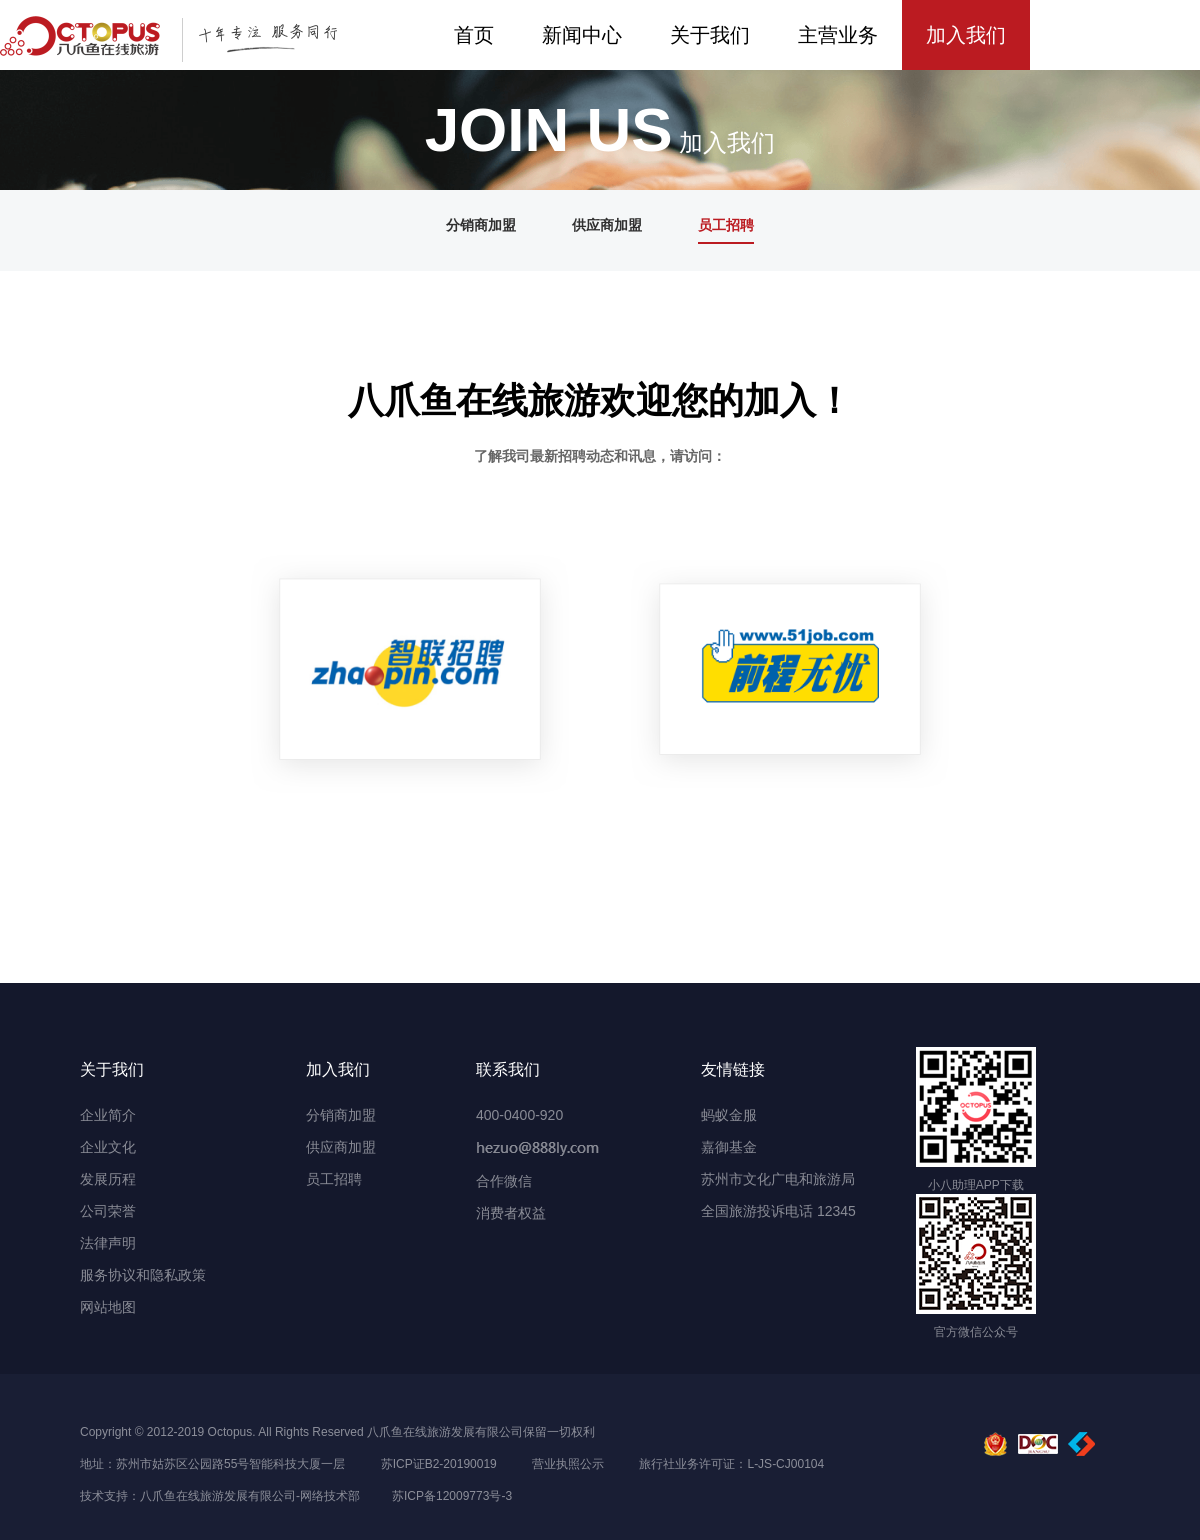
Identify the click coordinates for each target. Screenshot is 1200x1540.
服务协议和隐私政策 (143, 1275)
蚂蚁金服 (729, 1115)
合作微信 (504, 1181)
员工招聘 (726, 225)
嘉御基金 (729, 1147)
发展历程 (108, 1179)
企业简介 (108, 1115)
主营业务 (838, 35)
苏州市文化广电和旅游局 (778, 1179)
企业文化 (108, 1147)
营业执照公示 (568, 1464)
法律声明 (108, 1243)
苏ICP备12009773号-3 (452, 1496)
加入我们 (966, 35)
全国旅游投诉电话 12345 (778, 1211)
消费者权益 (511, 1213)
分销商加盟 (481, 225)
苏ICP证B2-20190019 (439, 1464)
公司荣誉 (108, 1211)
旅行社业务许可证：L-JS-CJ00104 (731, 1464)
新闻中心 (582, 35)
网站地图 (108, 1307)
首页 (474, 35)
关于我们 (710, 35)
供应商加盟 (607, 225)
